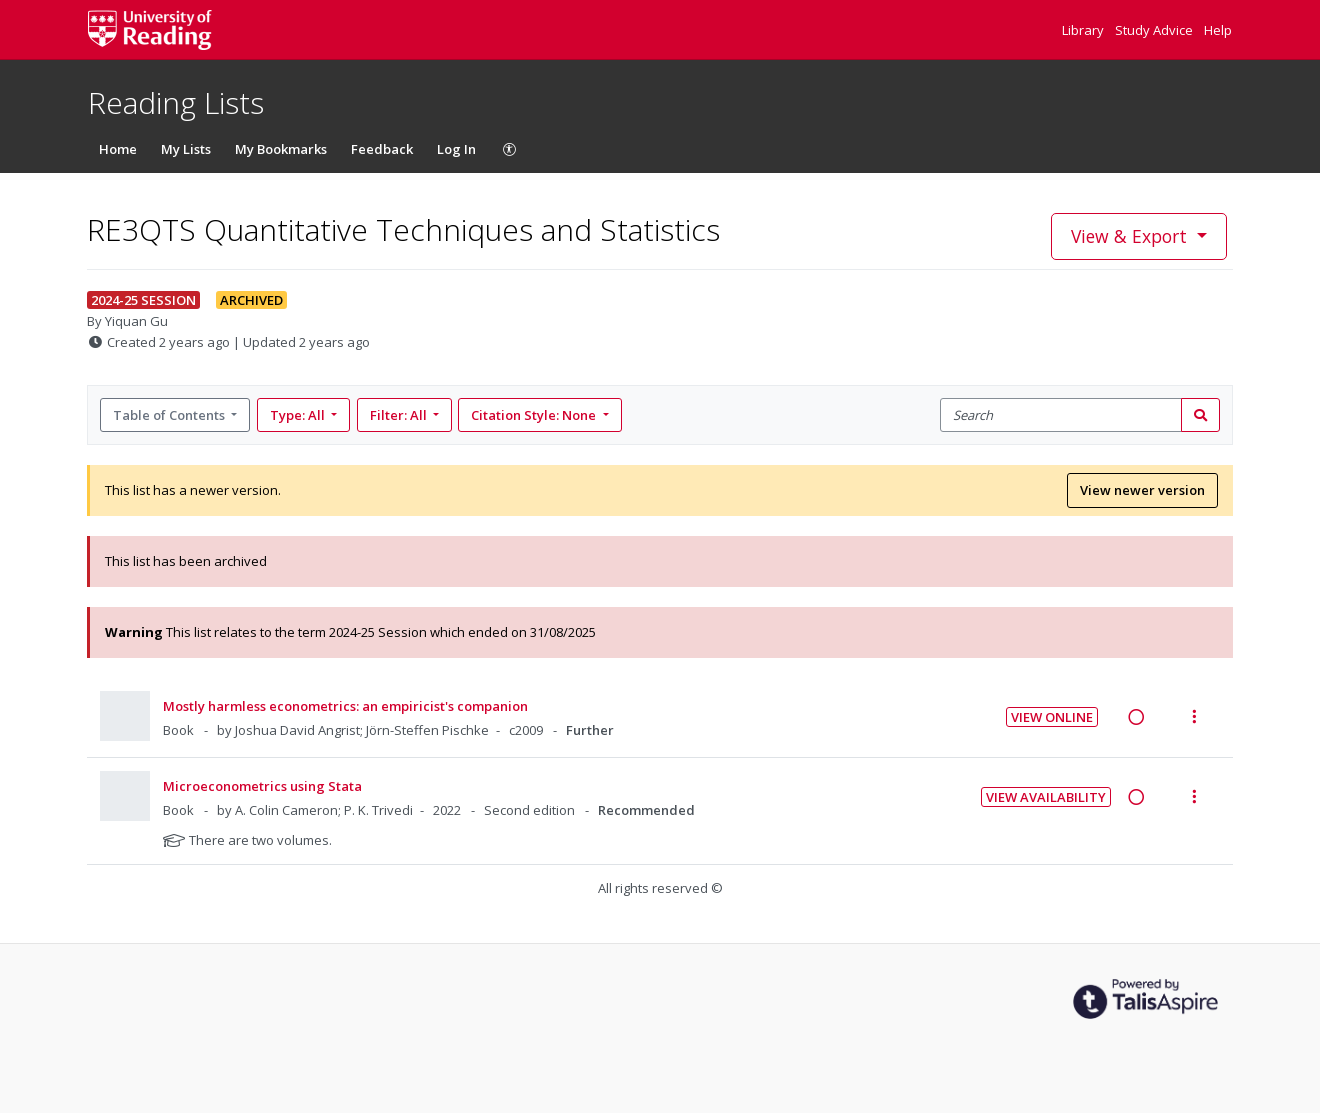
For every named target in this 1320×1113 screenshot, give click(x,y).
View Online (1052, 717)
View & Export (1131, 236)
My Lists (186, 149)
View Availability (1046, 797)
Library (1084, 30)
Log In (456, 149)
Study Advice (1155, 30)
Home (118, 149)
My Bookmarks (281, 149)
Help (1218, 30)
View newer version (1142, 490)
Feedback (382, 149)
